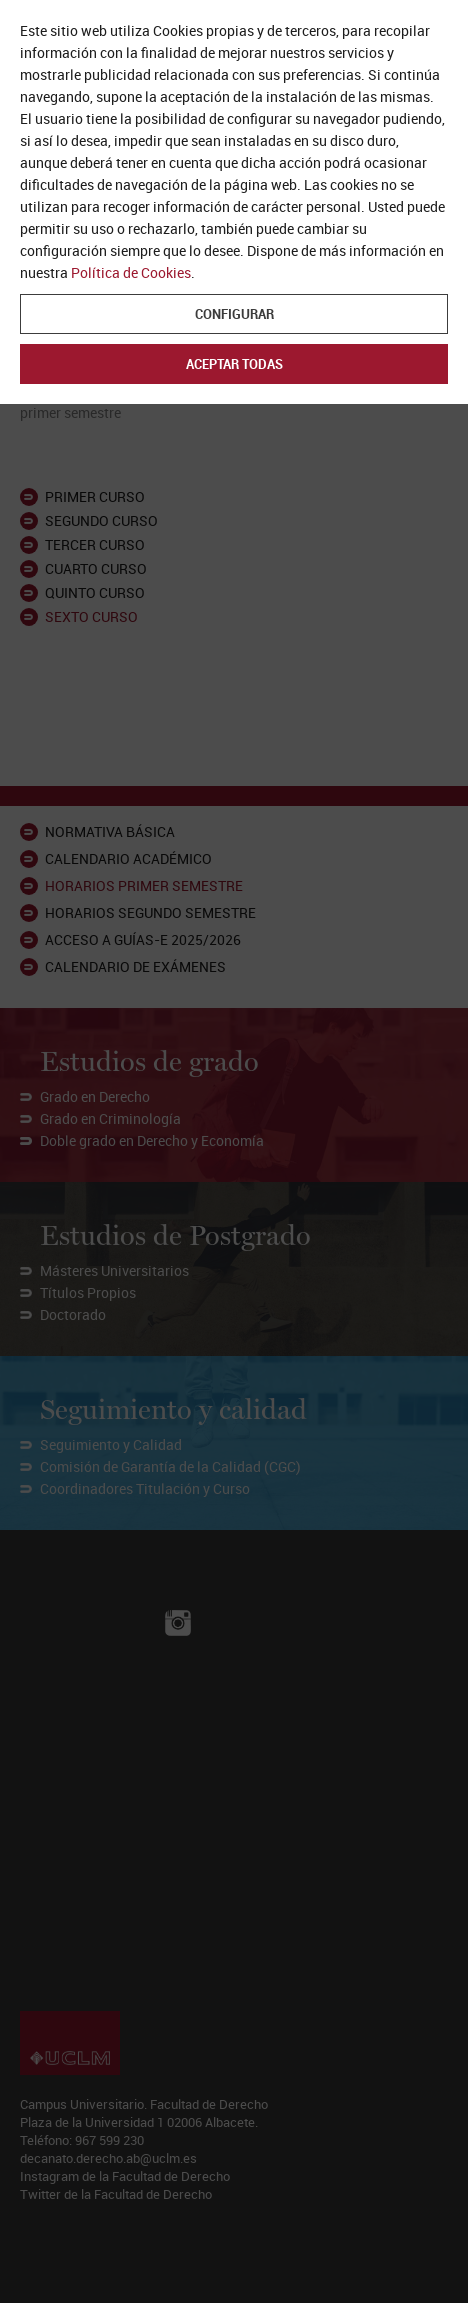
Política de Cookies (131, 272)
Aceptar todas (234, 364)
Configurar (234, 314)
